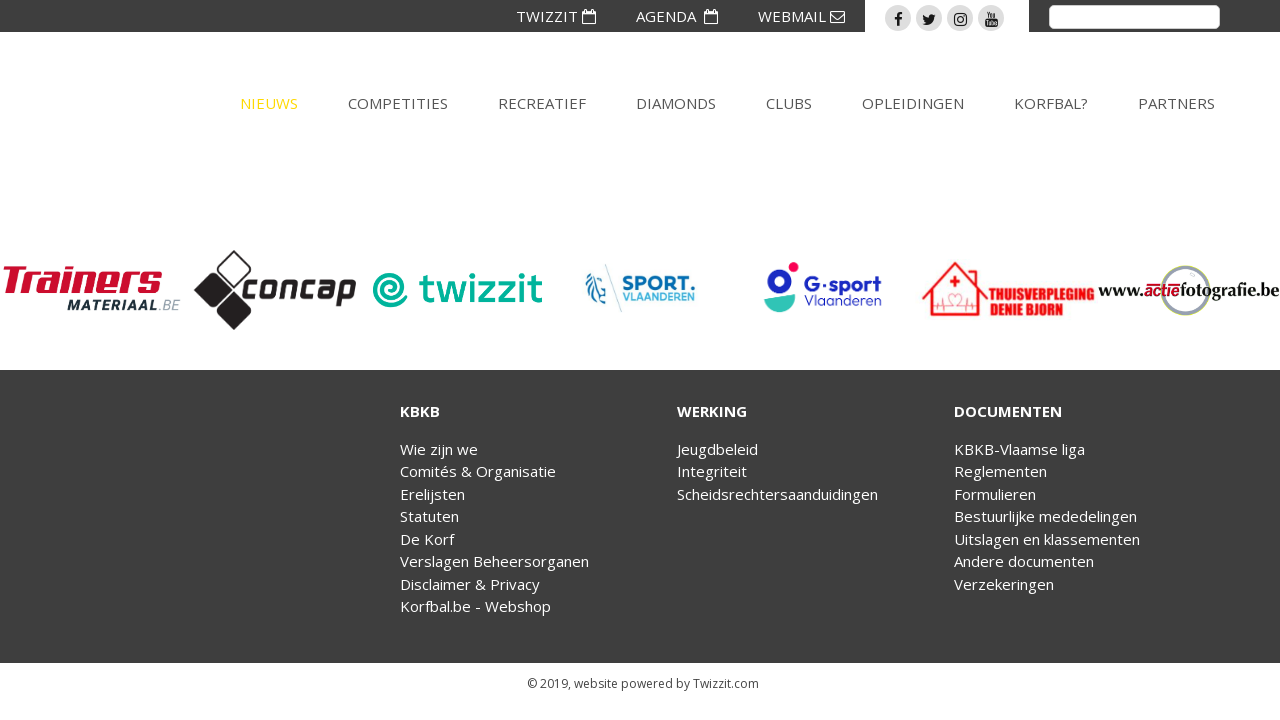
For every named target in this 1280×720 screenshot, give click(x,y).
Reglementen (1000, 471)
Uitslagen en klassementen (1047, 539)
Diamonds (676, 103)
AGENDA (677, 16)
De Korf (427, 539)
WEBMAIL (801, 16)
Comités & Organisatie (478, 471)
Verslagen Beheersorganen (494, 561)
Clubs (789, 103)
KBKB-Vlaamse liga (1019, 449)
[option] (91, 290)
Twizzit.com (726, 683)
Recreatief (542, 103)
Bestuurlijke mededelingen (1045, 516)
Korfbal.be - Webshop (475, 606)
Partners (1176, 103)
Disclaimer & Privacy (470, 584)
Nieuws (269, 103)
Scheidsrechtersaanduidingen (777, 494)
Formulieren (995, 494)
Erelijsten (432, 494)
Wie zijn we (439, 449)
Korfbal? (1051, 103)
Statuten (429, 516)
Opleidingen (913, 103)
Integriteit (712, 471)
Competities (398, 103)
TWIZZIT (556, 16)
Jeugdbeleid (717, 449)
